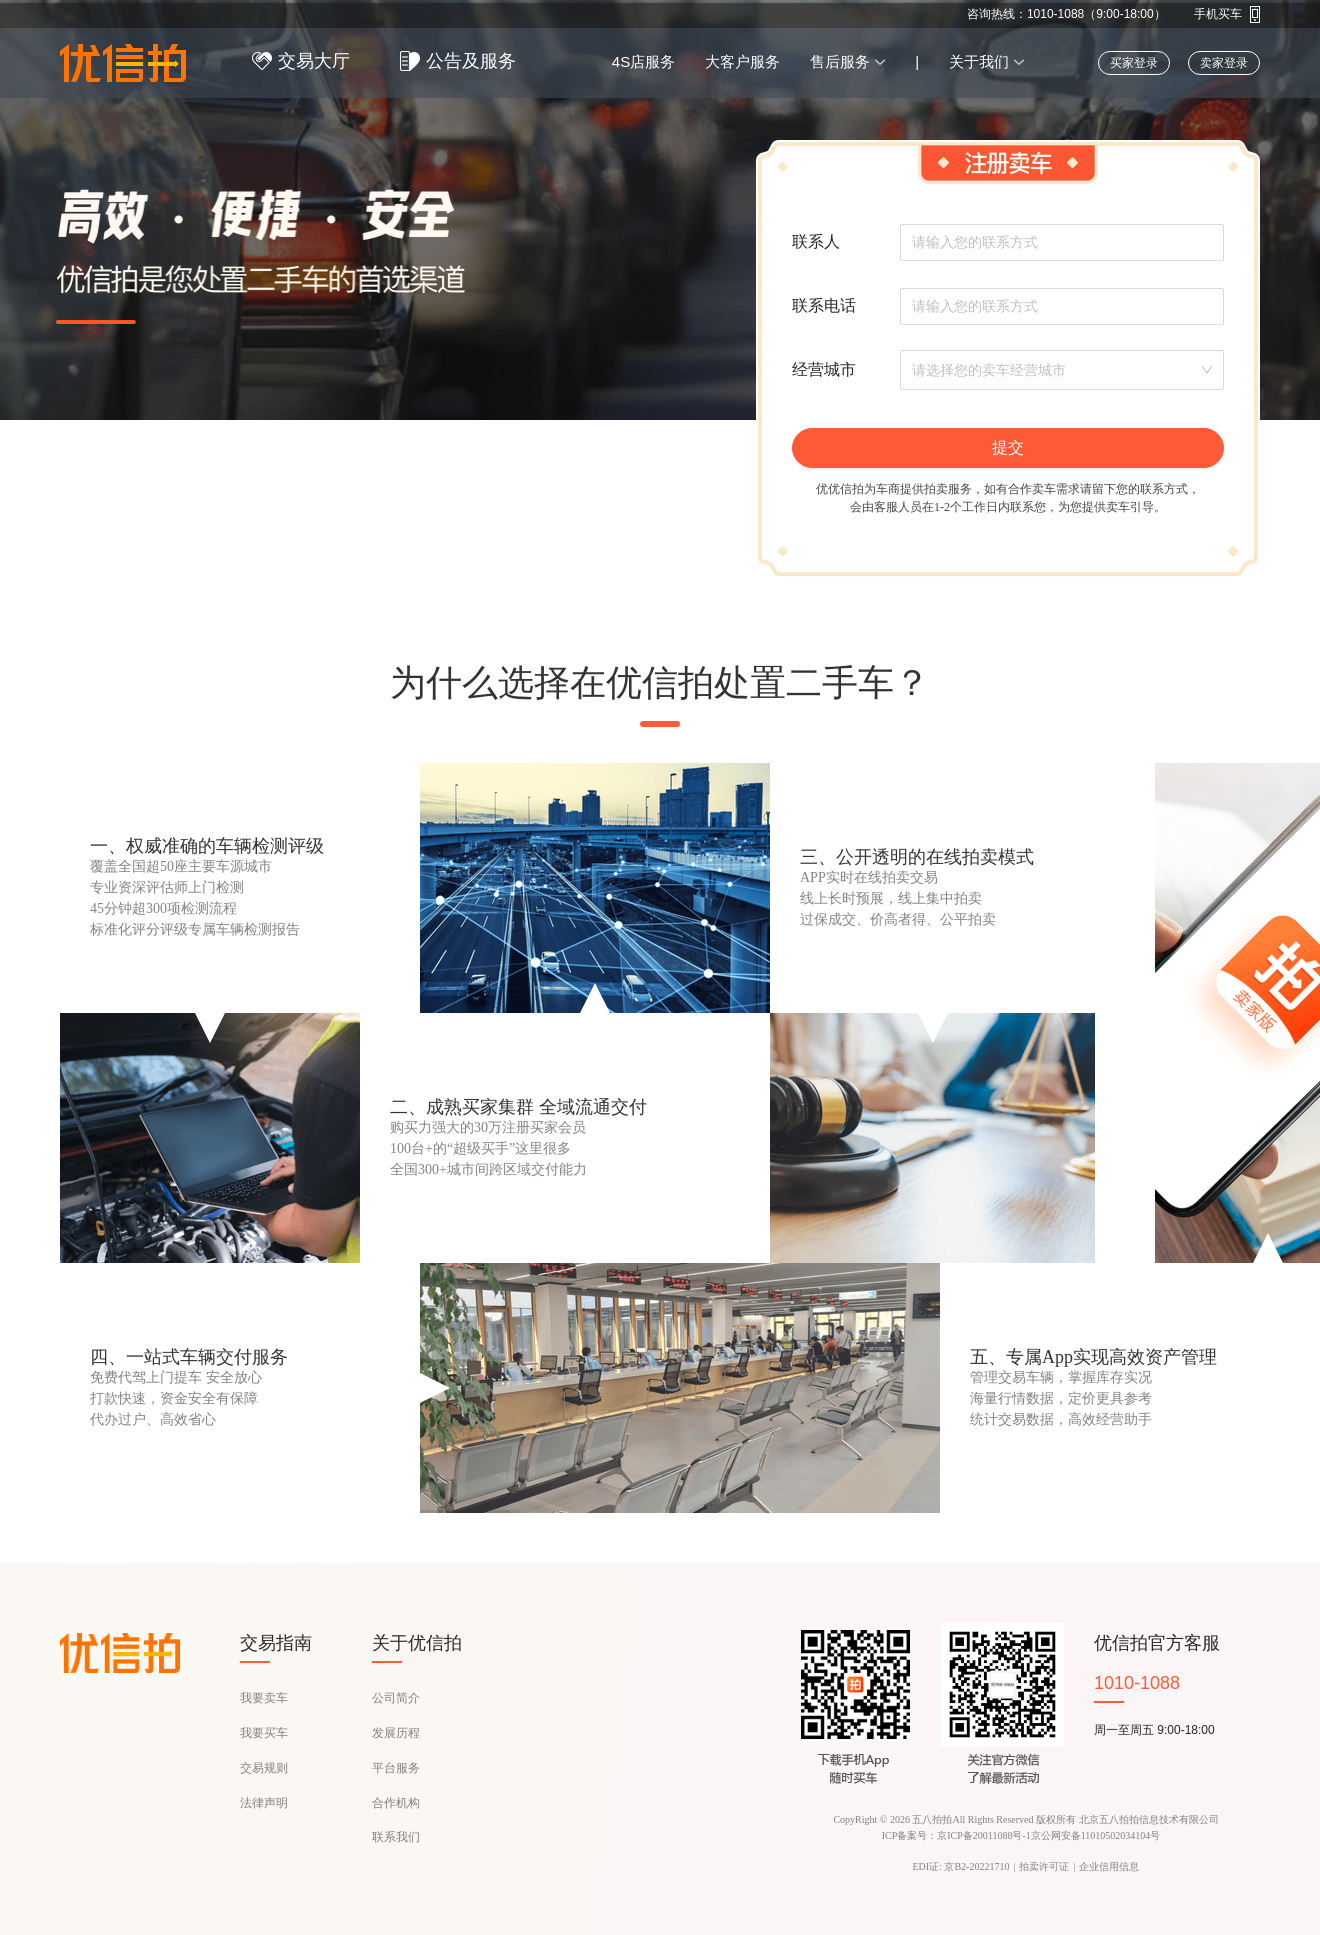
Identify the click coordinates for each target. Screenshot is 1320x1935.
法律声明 (264, 1803)
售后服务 (840, 61)
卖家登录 (1224, 63)
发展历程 (396, 1733)
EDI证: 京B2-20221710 (961, 1866)
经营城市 (824, 369)
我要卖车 (264, 1698)
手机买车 (1218, 14)
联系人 (816, 241)
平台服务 (396, 1768)
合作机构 (396, 1803)
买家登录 (1134, 63)
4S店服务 (643, 61)
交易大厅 (314, 61)
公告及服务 (471, 61)
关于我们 (979, 61)
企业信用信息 (1109, 1866)
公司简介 (396, 1698)
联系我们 (396, 1837)
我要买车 (264, 1733)
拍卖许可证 (1044, 1866)
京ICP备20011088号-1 (984, 1835)
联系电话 (824, 305)
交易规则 (264, 1768)
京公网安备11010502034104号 (1096, 1835)
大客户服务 (742, 61)
